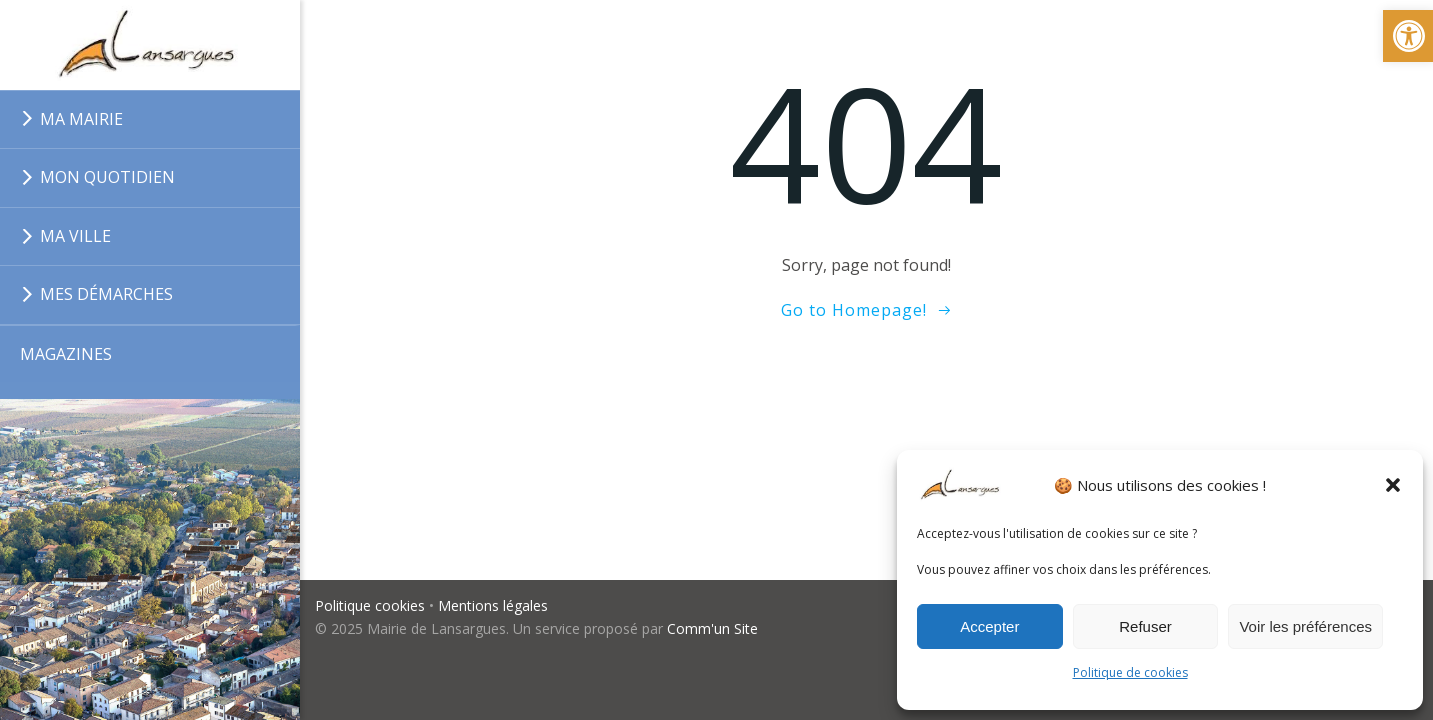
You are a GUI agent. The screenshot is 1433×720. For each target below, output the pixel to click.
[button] (1393, 485)
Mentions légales (493, 605)
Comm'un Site (712, 628)
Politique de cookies (1130, 672)
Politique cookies (370, 605)
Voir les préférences (1305, 626)
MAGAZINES (66, 354)
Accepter (989, 626)
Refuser (1145, 626)
